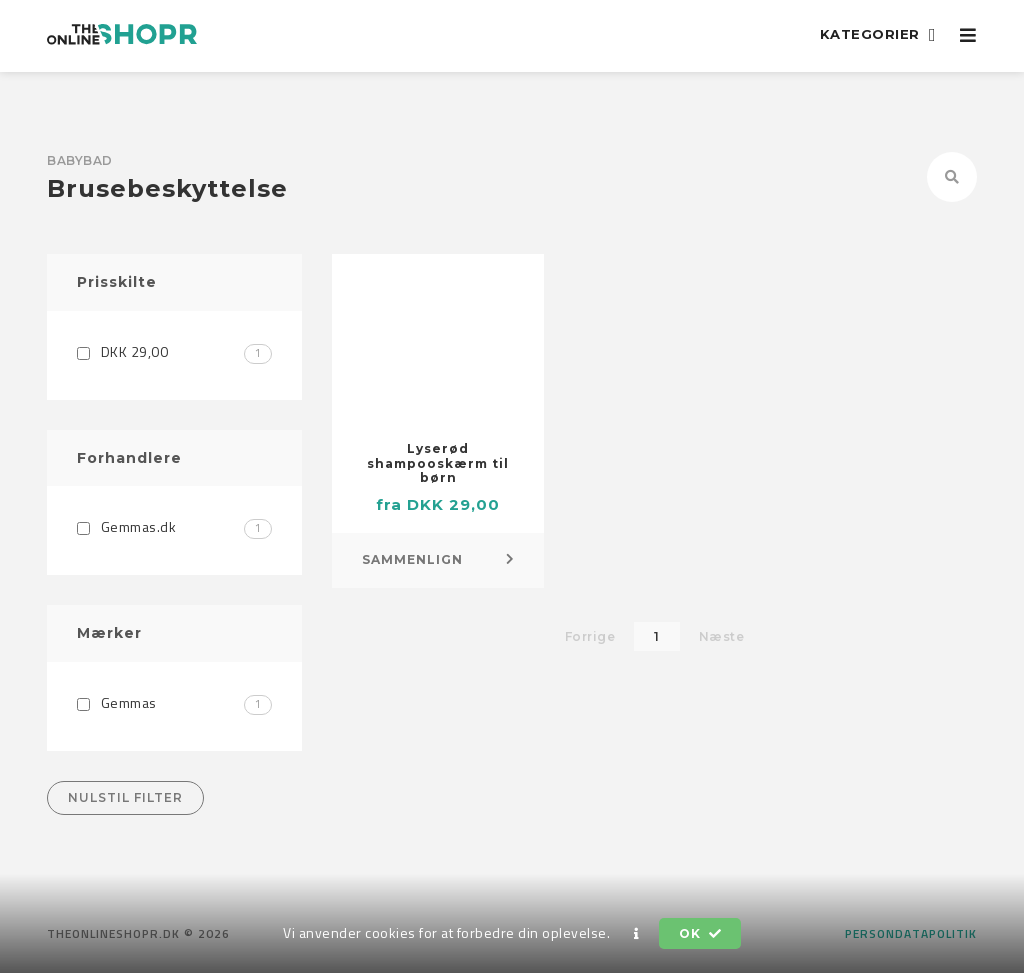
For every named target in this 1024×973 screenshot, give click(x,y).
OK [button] (700, 933)
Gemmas (174, 702)
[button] (637, 934)
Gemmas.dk (174, 526)
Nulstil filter (125, 797)
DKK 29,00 (174, 351)
